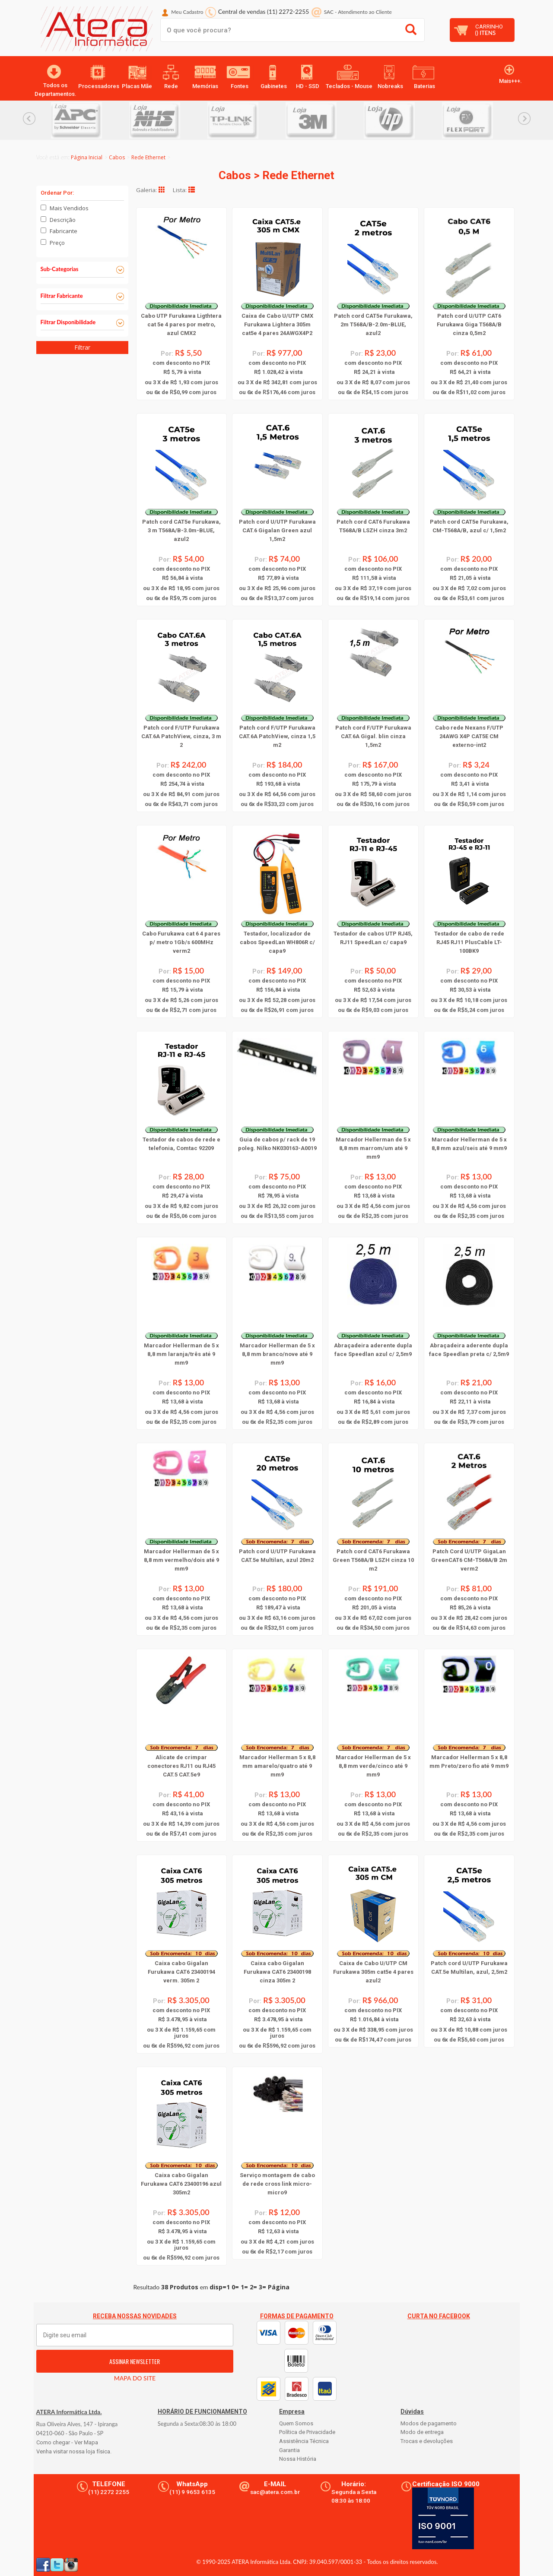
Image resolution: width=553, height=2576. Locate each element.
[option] (90, 120)
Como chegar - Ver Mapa (67, 2442)
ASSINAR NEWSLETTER (134, 2361)
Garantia (289, 2450)
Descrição (63, 220)
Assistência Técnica (304, 2441)
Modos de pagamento (428, 2423)
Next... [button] (524, 118)
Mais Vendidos (69, 208)
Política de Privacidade (307, 2432)
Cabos (117, 157)
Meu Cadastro (187, 12)
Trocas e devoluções (426, 2441)
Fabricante (63, 231)
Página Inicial (86, 157)
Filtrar (82, 347)
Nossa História (297, 2459)
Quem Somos (296, 2423)
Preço (57, 243)
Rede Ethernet (148, 157)
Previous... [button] (29, 118)
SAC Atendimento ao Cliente (358, 12)
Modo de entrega (422, 2432)
